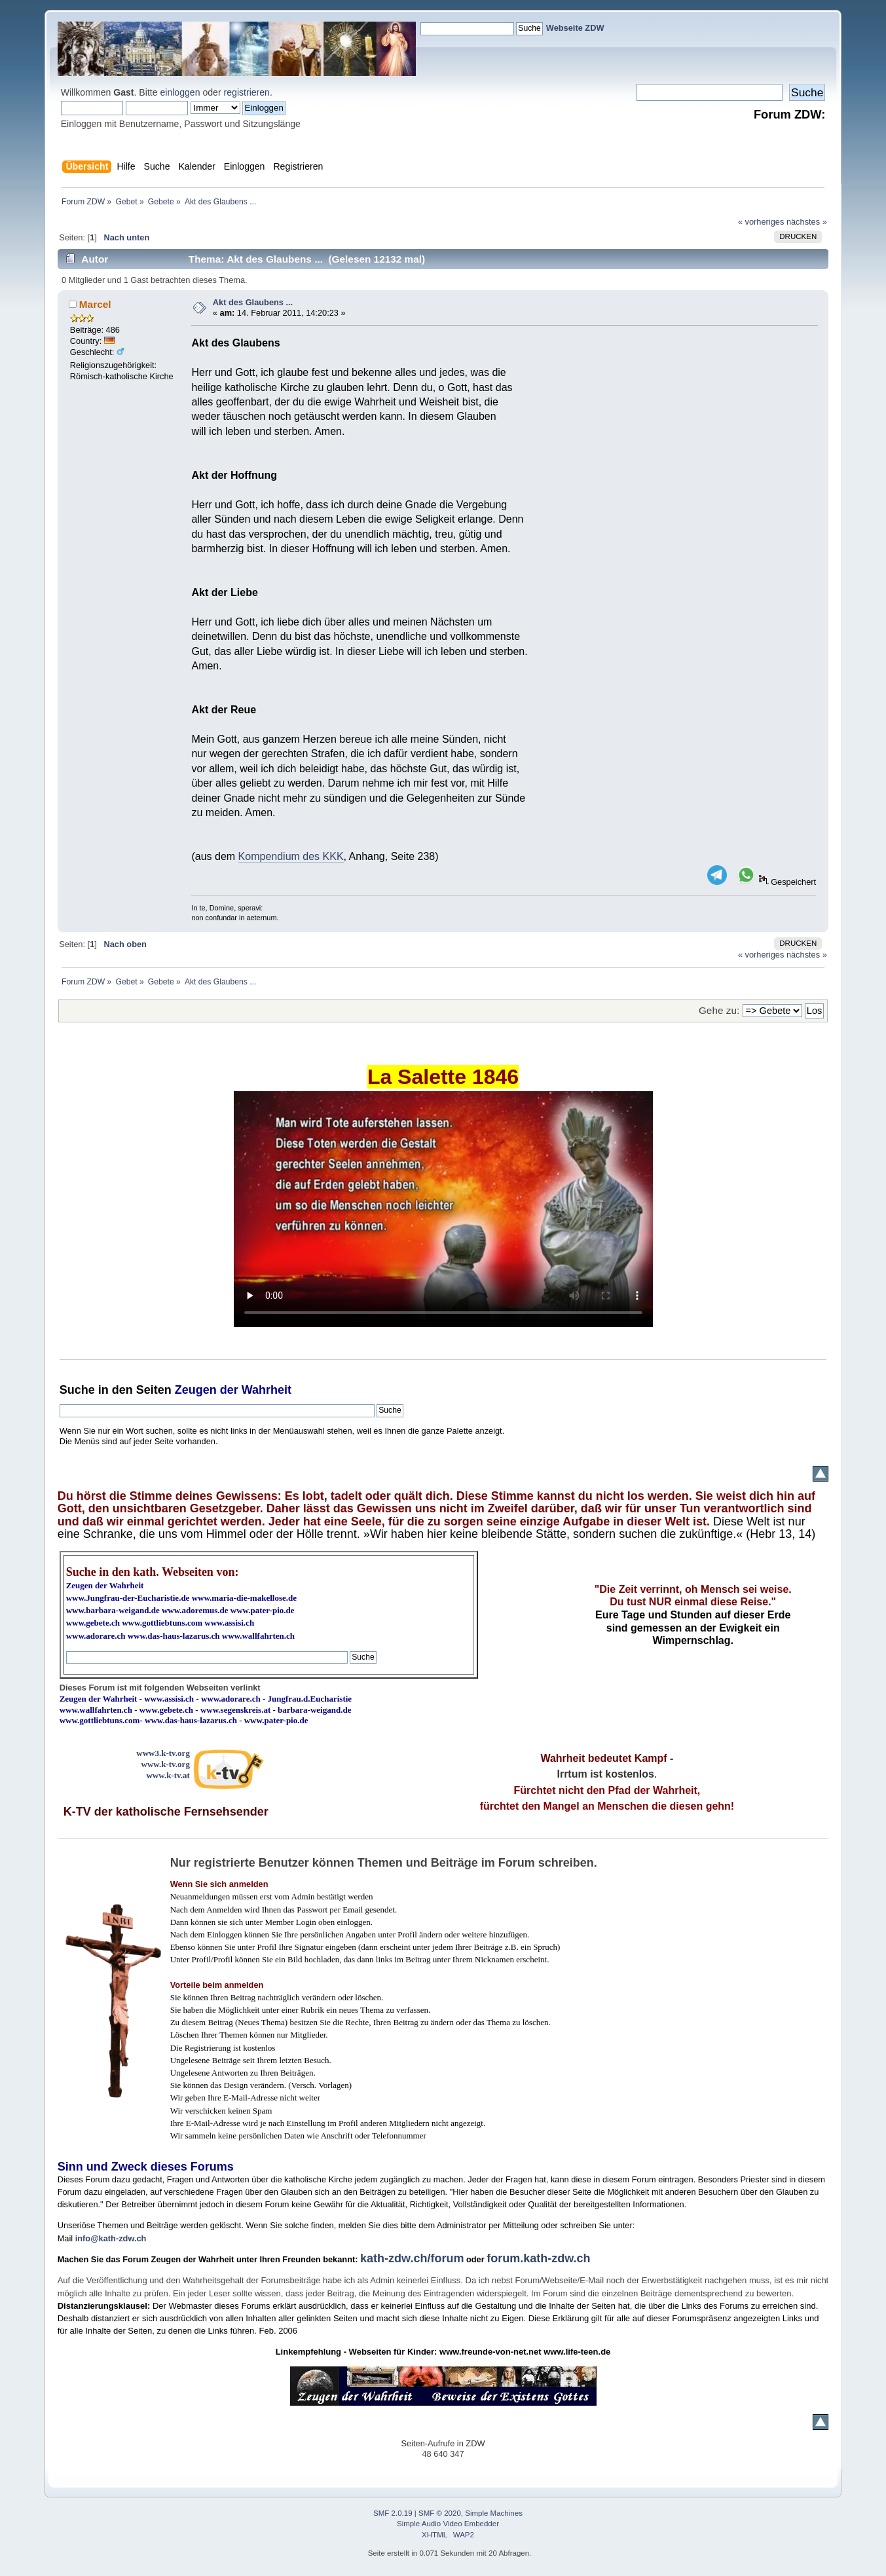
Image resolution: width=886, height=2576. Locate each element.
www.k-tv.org (165, 1764)
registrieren (247, 92)
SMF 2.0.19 (393, 2513)
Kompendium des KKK (291, 856)
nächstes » (806, 222)
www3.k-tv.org (163, 1753)
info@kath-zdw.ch (111, 2238)
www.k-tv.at (167, 1775)
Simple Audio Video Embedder (448, 2524)
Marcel (95, 304)
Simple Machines (494, 2513)
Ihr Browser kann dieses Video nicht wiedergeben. (443, 1209)
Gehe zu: (719, 1010)
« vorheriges (761, 222)
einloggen (180, 92)
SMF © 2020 (439, 2513)
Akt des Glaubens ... (253, 302)
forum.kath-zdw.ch (538, 2258)
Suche (77, 1389)
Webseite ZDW (575, 28)
